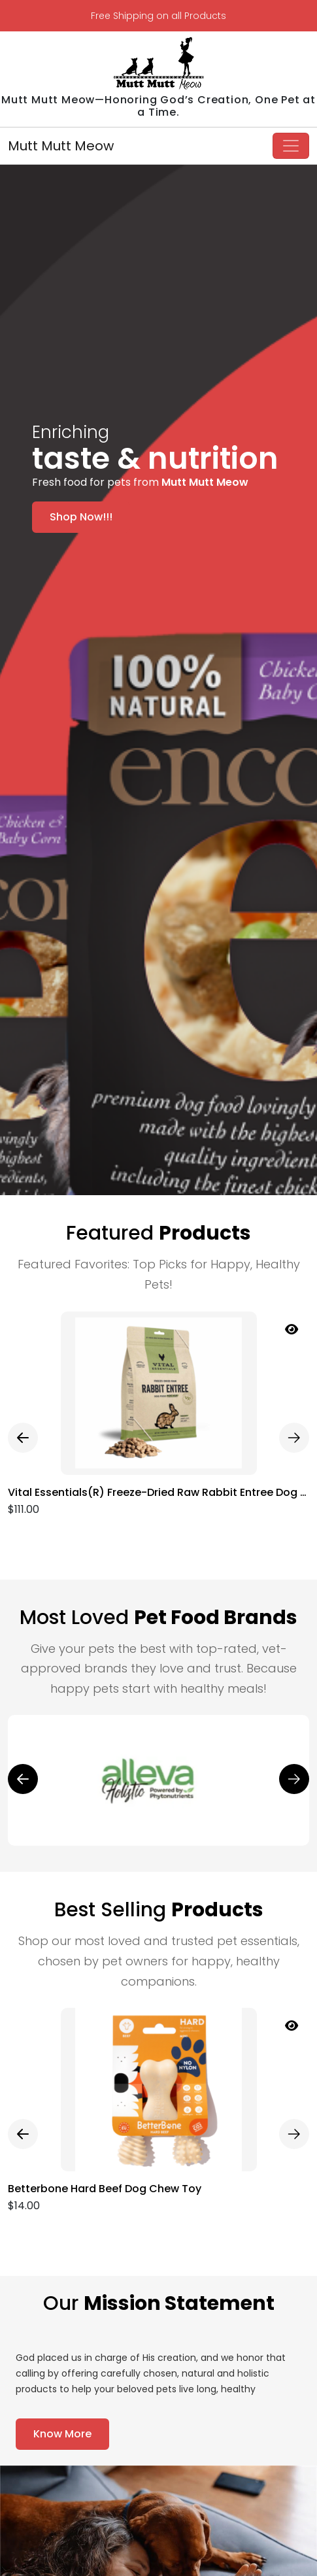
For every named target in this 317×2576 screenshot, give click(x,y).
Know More (62, 2433)
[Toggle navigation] (291, 146)
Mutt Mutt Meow (61, 146)
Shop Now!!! (81, 516)
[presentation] (23, 1438)
